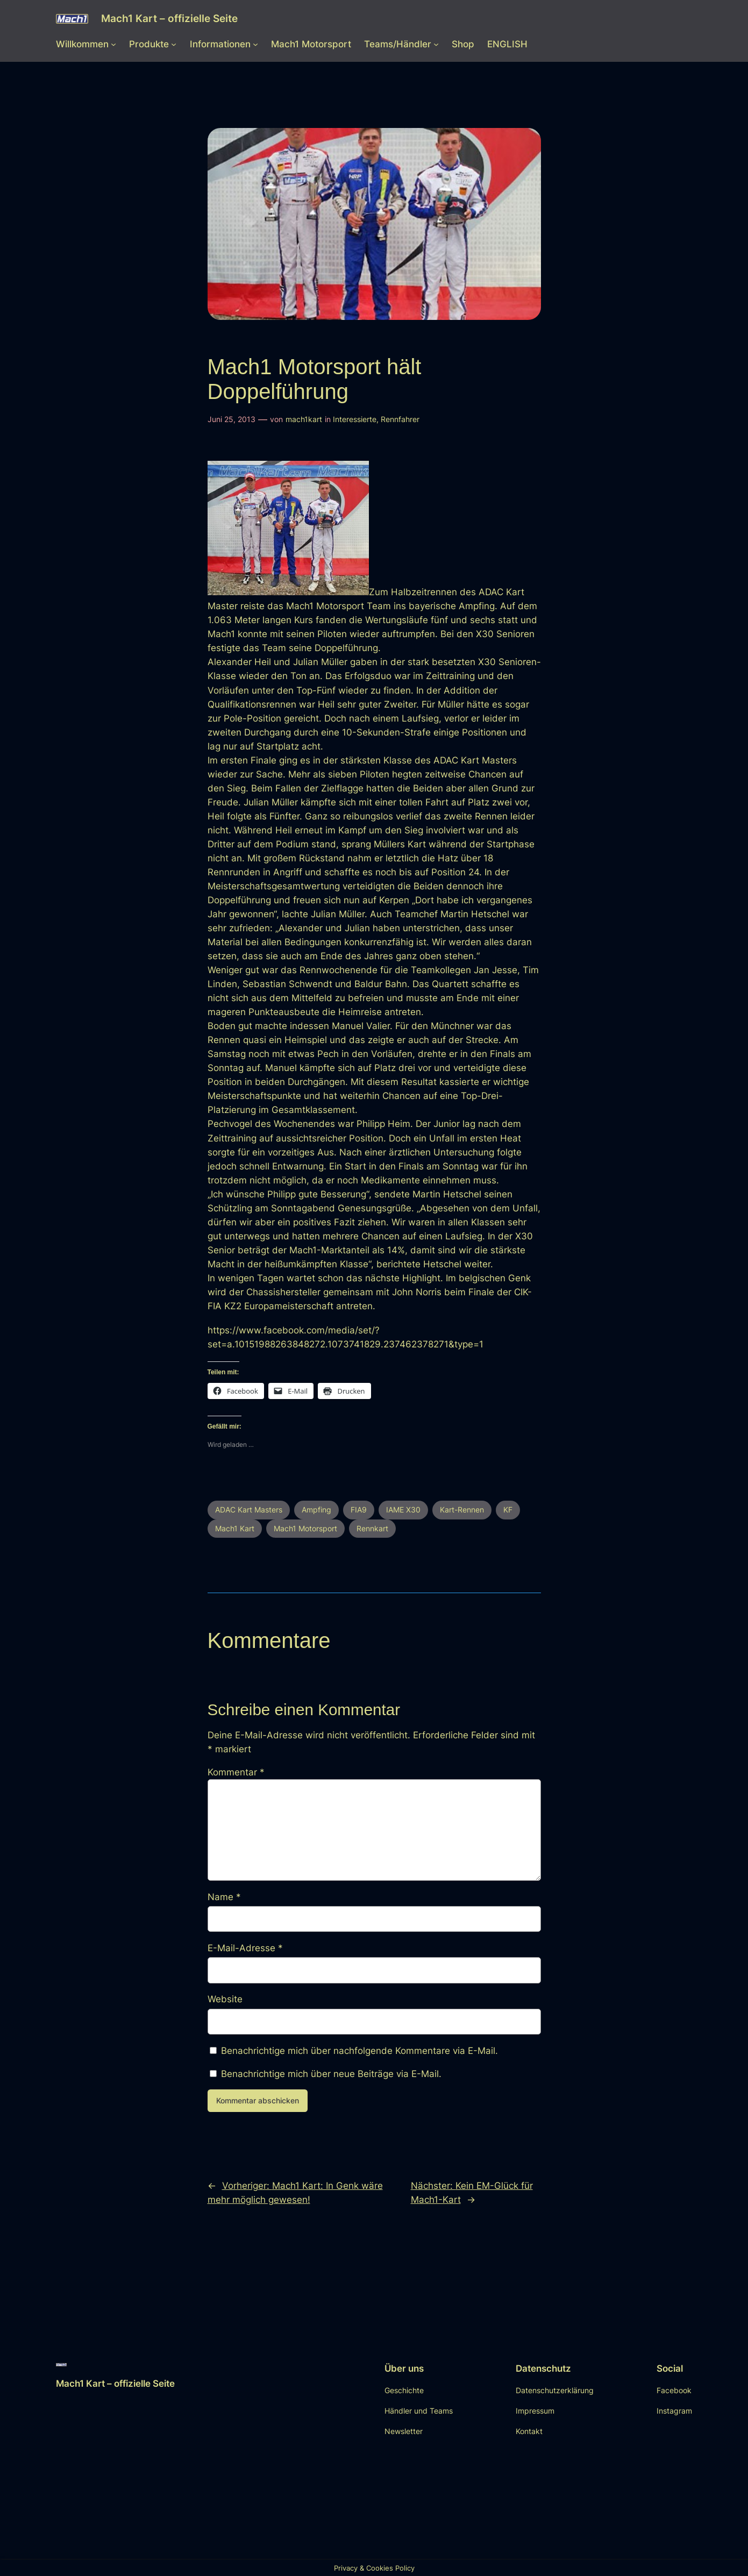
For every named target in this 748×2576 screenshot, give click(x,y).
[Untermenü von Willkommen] (113, 44)
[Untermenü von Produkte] (173, 44)
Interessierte (354, 419)
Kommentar (236, 1772)
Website (225, 1999)
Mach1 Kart (234, 1528)
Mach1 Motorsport (305, 1528)
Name (224, 1897)
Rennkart (372, 1528)
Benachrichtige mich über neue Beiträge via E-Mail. (331, 2073)
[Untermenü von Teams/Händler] (436, 44)
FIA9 (359, 1509)
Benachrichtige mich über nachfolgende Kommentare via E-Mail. (359, 2050)
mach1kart (304, 419)
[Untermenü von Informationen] (255, 44)
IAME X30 (403, 1509)
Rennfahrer (400, 419)
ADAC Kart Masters (248, 1509)
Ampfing (316, 1509)
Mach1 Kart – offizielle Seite (169, 18)
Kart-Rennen (462, 1509)
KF (507, 1509)
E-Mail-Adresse (245, 1948)
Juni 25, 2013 (231, 419)
